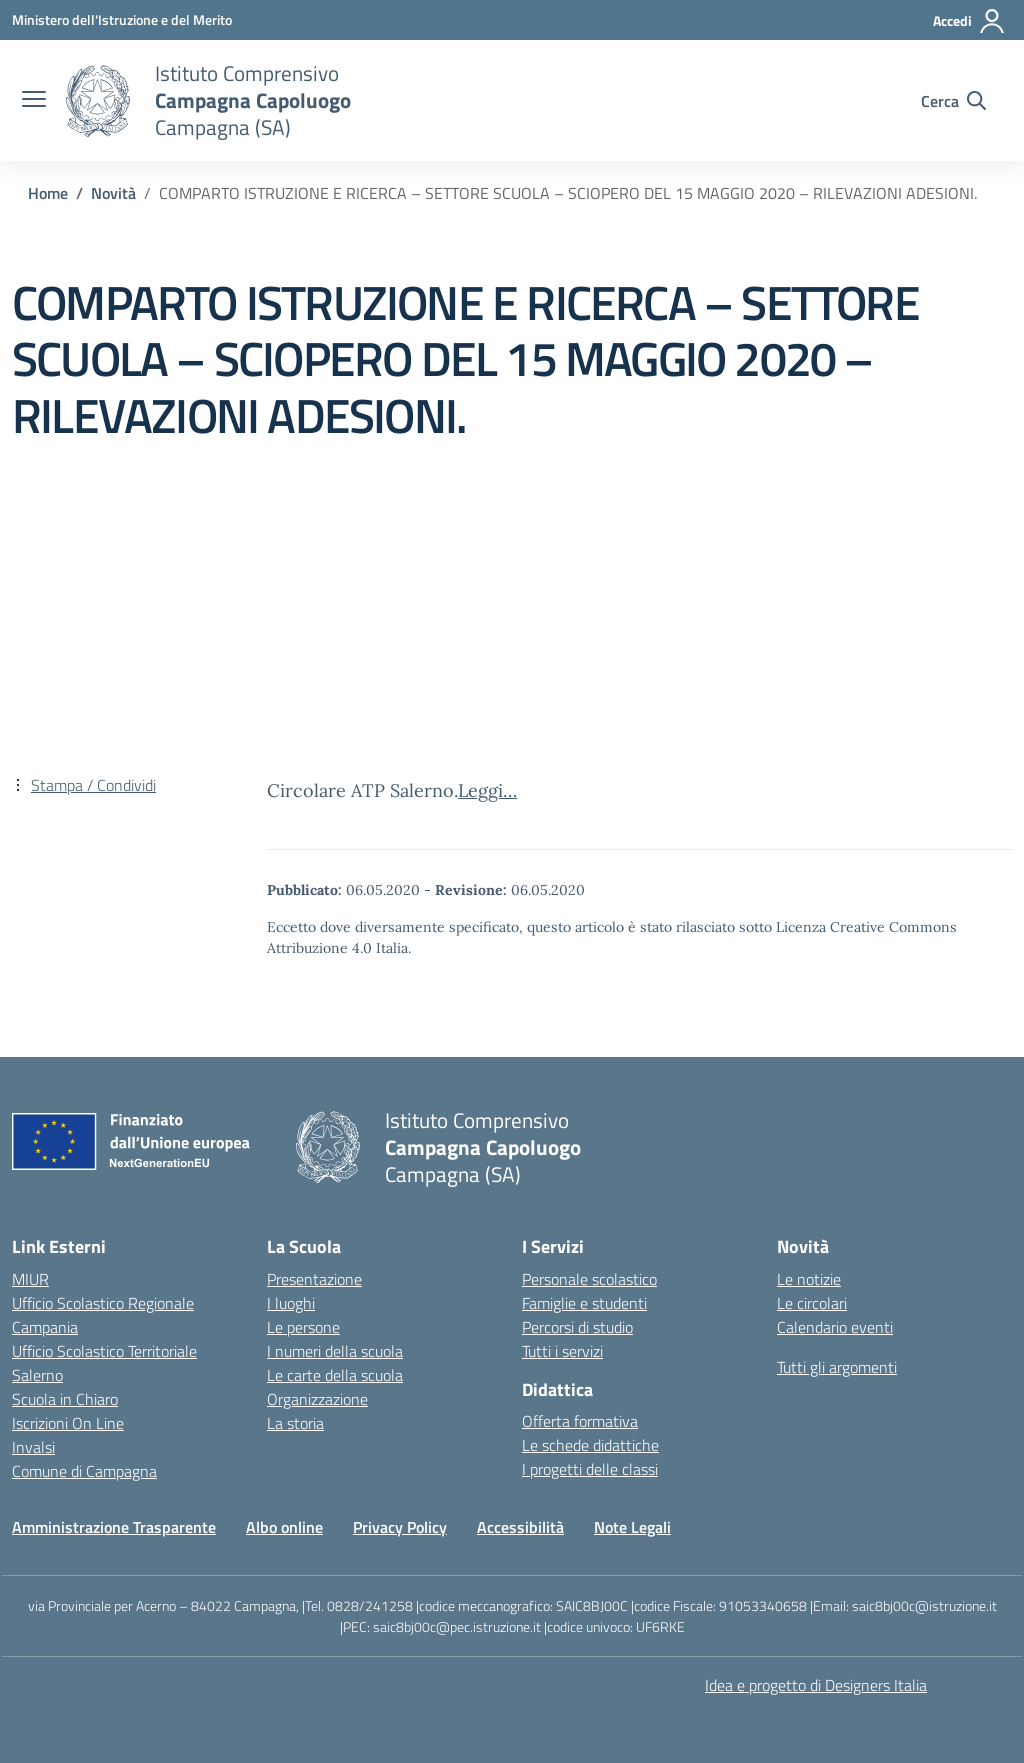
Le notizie (809, 1279)
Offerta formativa (580, 1421)
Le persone (303, 1327)
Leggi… (487, 790)
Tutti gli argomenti (837, 1367)
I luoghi (291, 1303)
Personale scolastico (589, 1279)
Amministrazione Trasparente (114, 1527)
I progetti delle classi (590, 1469)
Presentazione (314, 1279)
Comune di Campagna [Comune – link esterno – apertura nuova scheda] (84, 1471)
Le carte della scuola (335, 1375)
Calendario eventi (835, 1327)
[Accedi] (969, 21)
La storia (295, 1423)
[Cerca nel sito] (953, 101)
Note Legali (632, 1527)
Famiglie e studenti (584, 1303)
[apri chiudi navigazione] (34, 101)
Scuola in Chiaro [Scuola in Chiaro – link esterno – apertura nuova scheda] (65, 1399)
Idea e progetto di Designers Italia (816, 1685)
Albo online (284, 1527)
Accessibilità (520, 1527)
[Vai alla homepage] (98, 101)
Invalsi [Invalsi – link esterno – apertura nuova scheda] (33, 1447)
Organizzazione (317, 1399)
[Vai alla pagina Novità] (113, 193)
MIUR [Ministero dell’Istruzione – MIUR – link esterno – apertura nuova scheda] (30, 1279)
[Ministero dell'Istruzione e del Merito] (122, 19)
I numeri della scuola (335, 1351)
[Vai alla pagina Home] (48, 193)
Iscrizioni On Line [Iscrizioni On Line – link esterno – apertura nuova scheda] (68, 1423)
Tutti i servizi (562, 1351)
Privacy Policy (400, 1527)
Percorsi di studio (577, 1327)
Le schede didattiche (590, 1445)
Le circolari (812, 1303)
